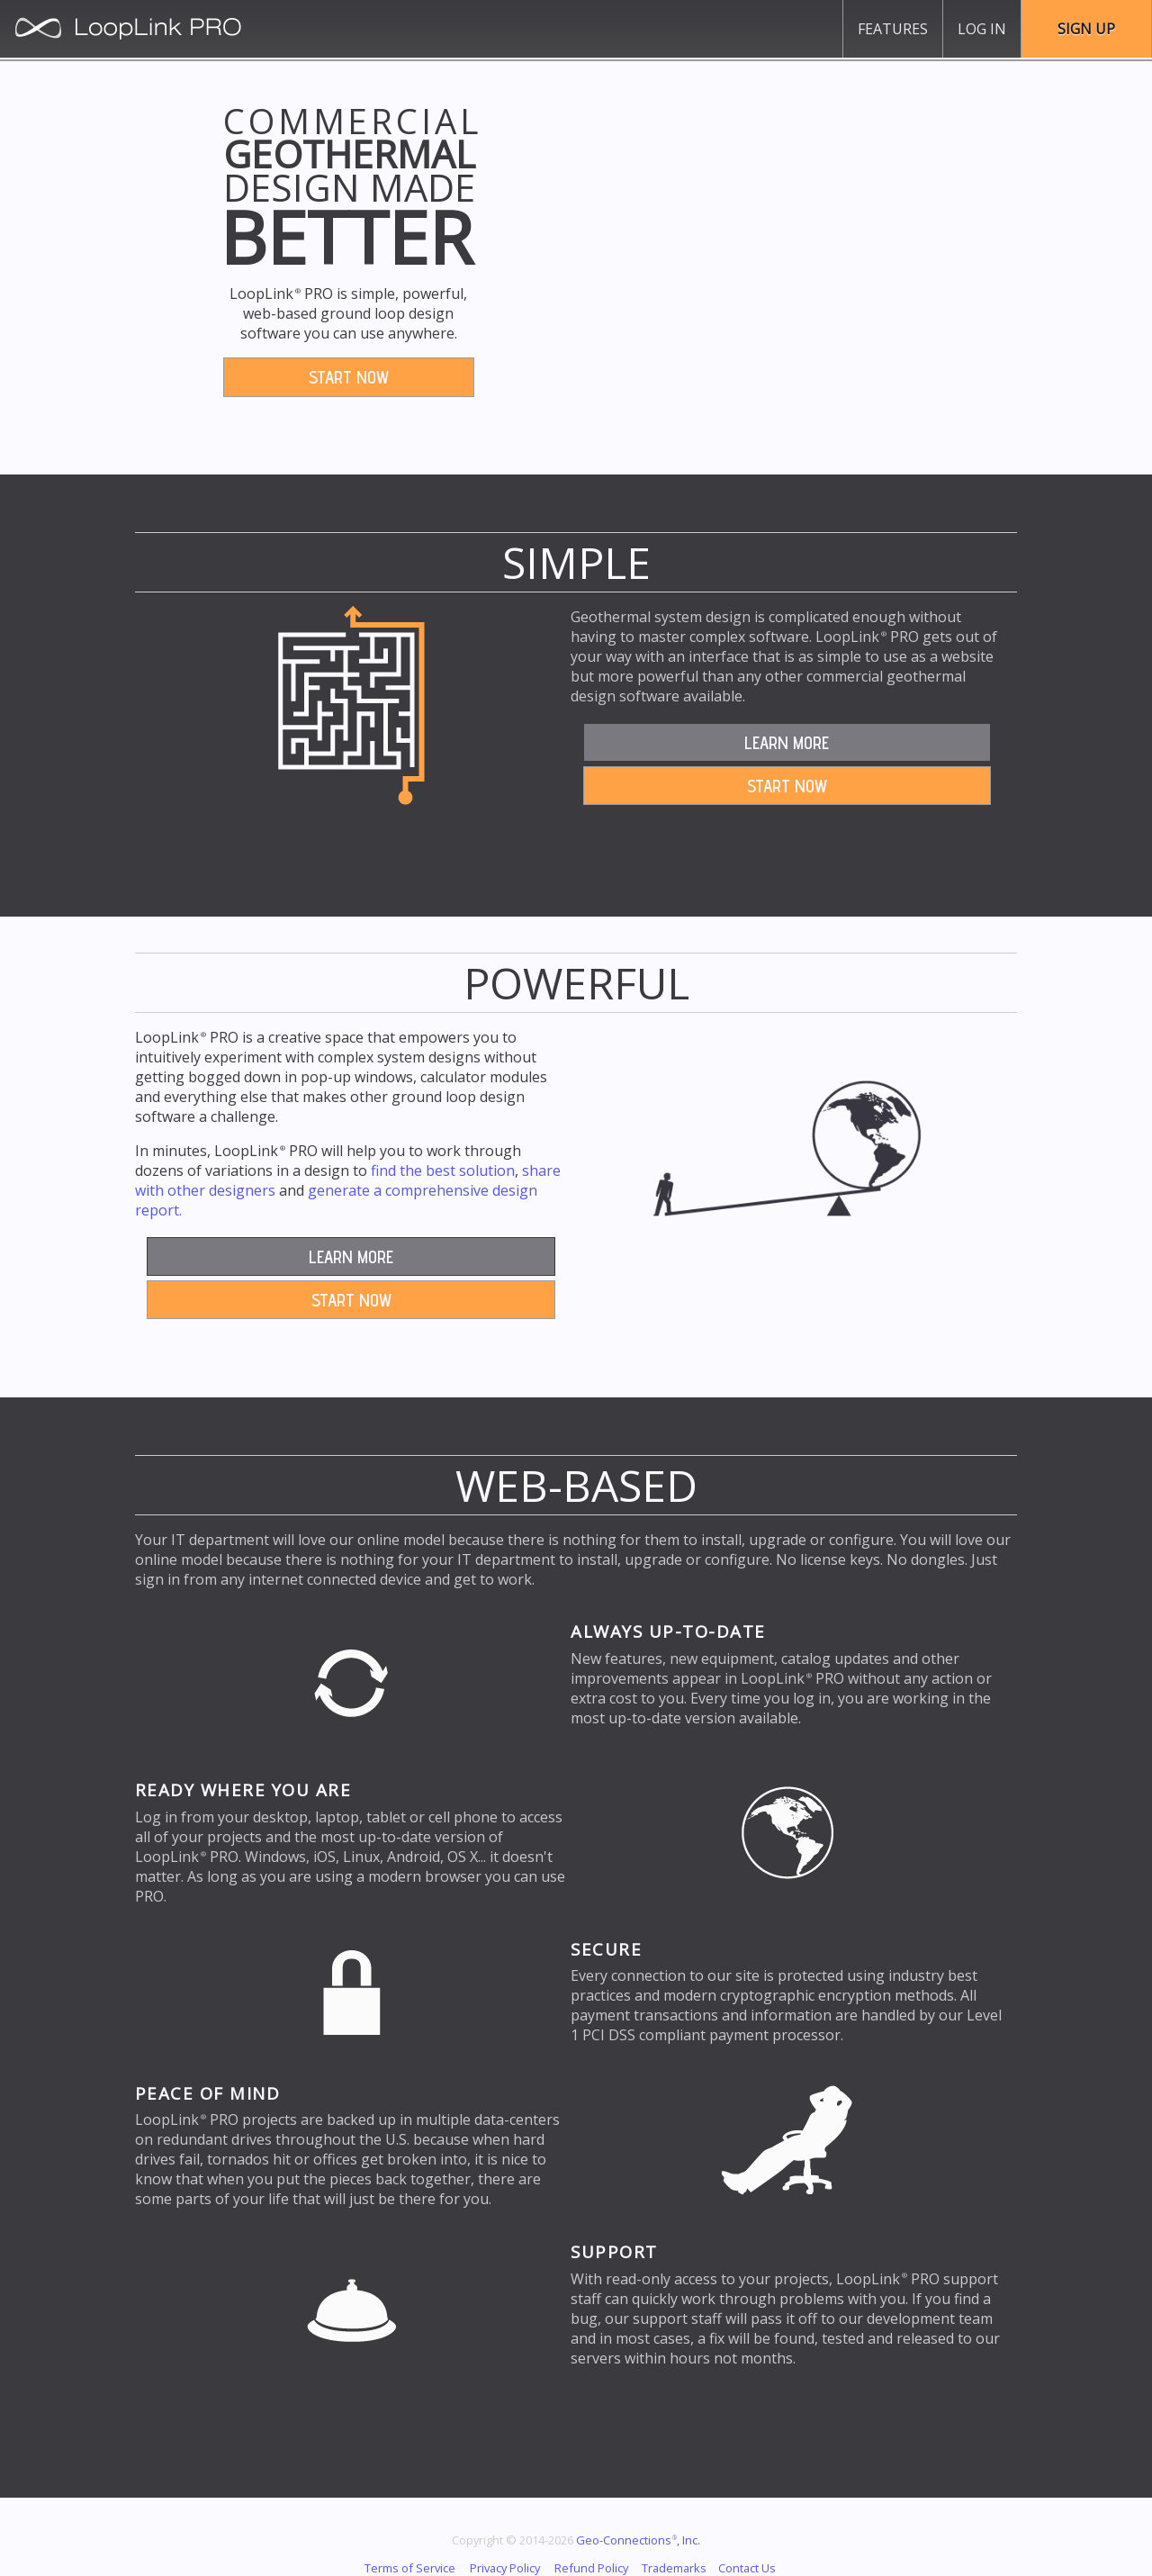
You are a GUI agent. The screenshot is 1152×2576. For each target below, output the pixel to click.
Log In (982, 29)
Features (893, 29)
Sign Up (1086, 29)
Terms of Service (409, 2568)
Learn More (786, 743)
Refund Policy (591, 2568)
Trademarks (674, 2568)
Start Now (349, 377)
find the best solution (443, 1170)
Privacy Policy (505, 2568)
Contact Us (747, 2568)
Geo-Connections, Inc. (638, 2540)
